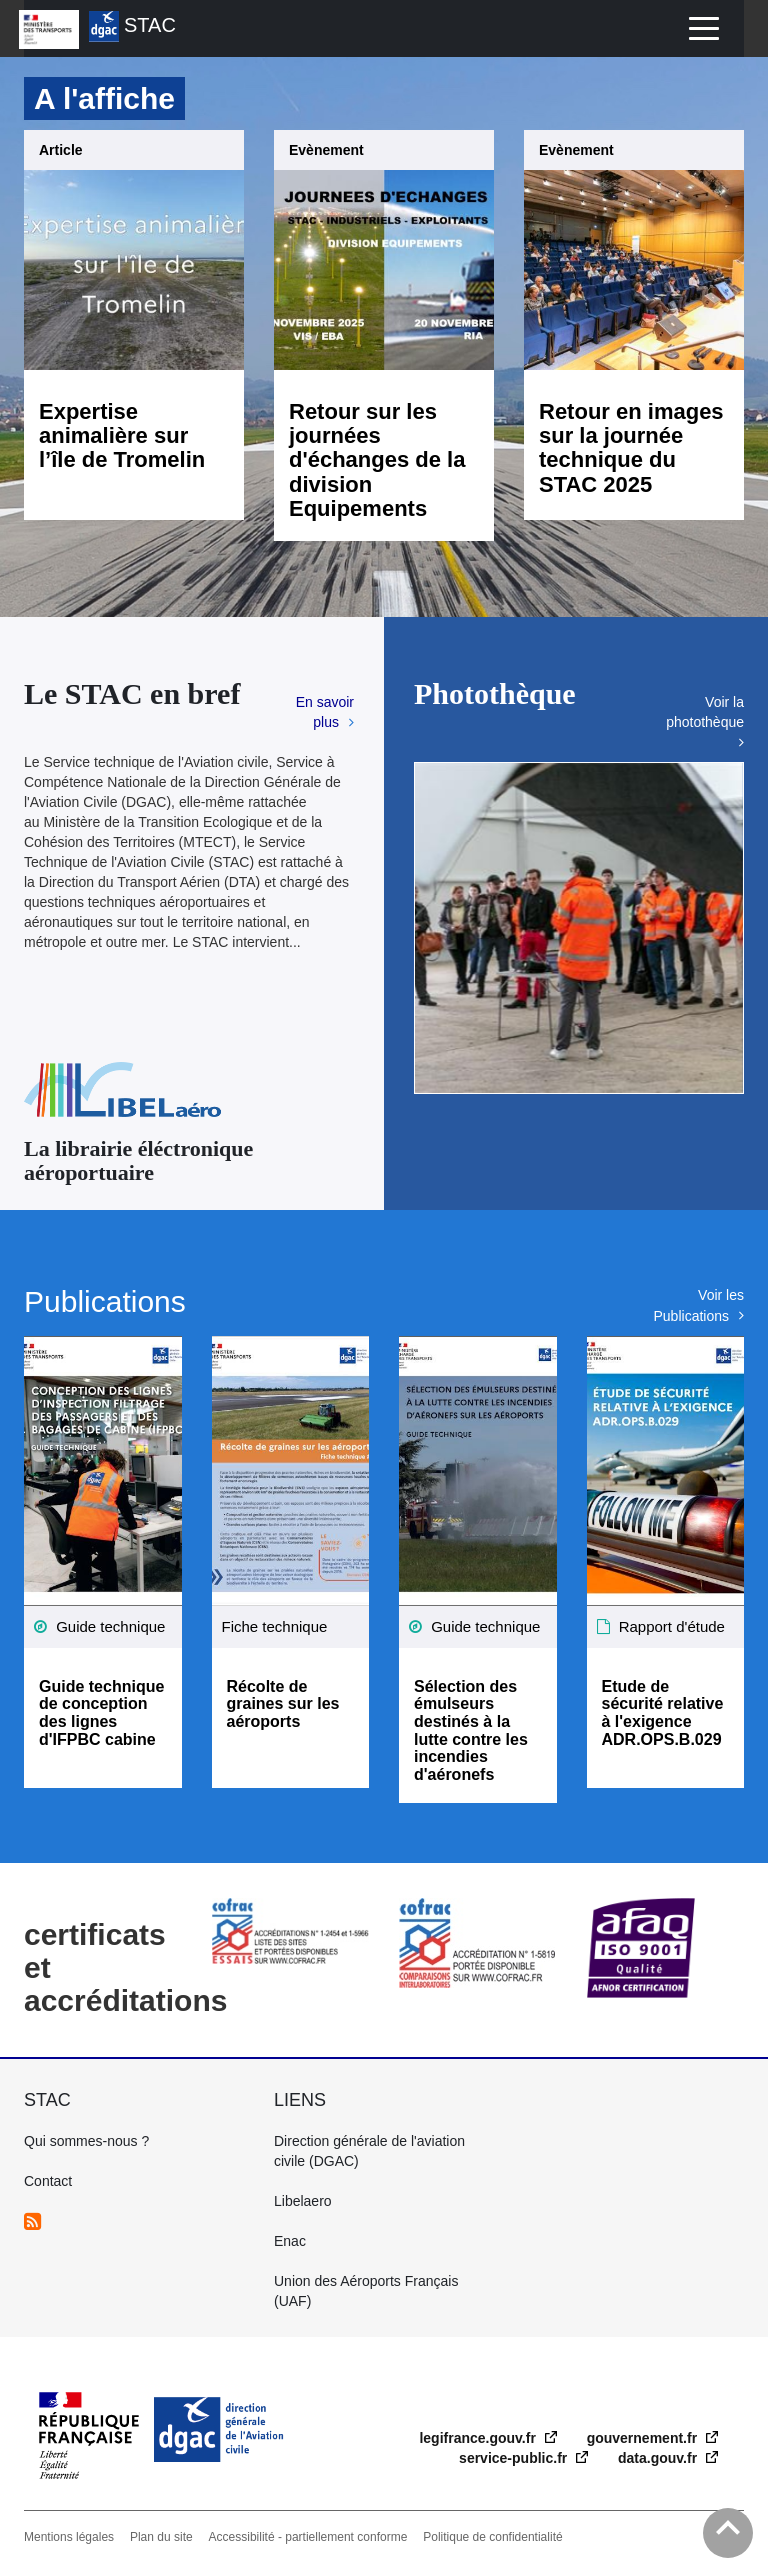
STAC (132, 26)
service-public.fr (515, 2458)
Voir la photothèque (705, 712)
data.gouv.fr (659, 2458)
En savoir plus (325, 712)
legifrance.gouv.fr (479, 2438)
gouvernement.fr (644, 2438)
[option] (579, 928)
